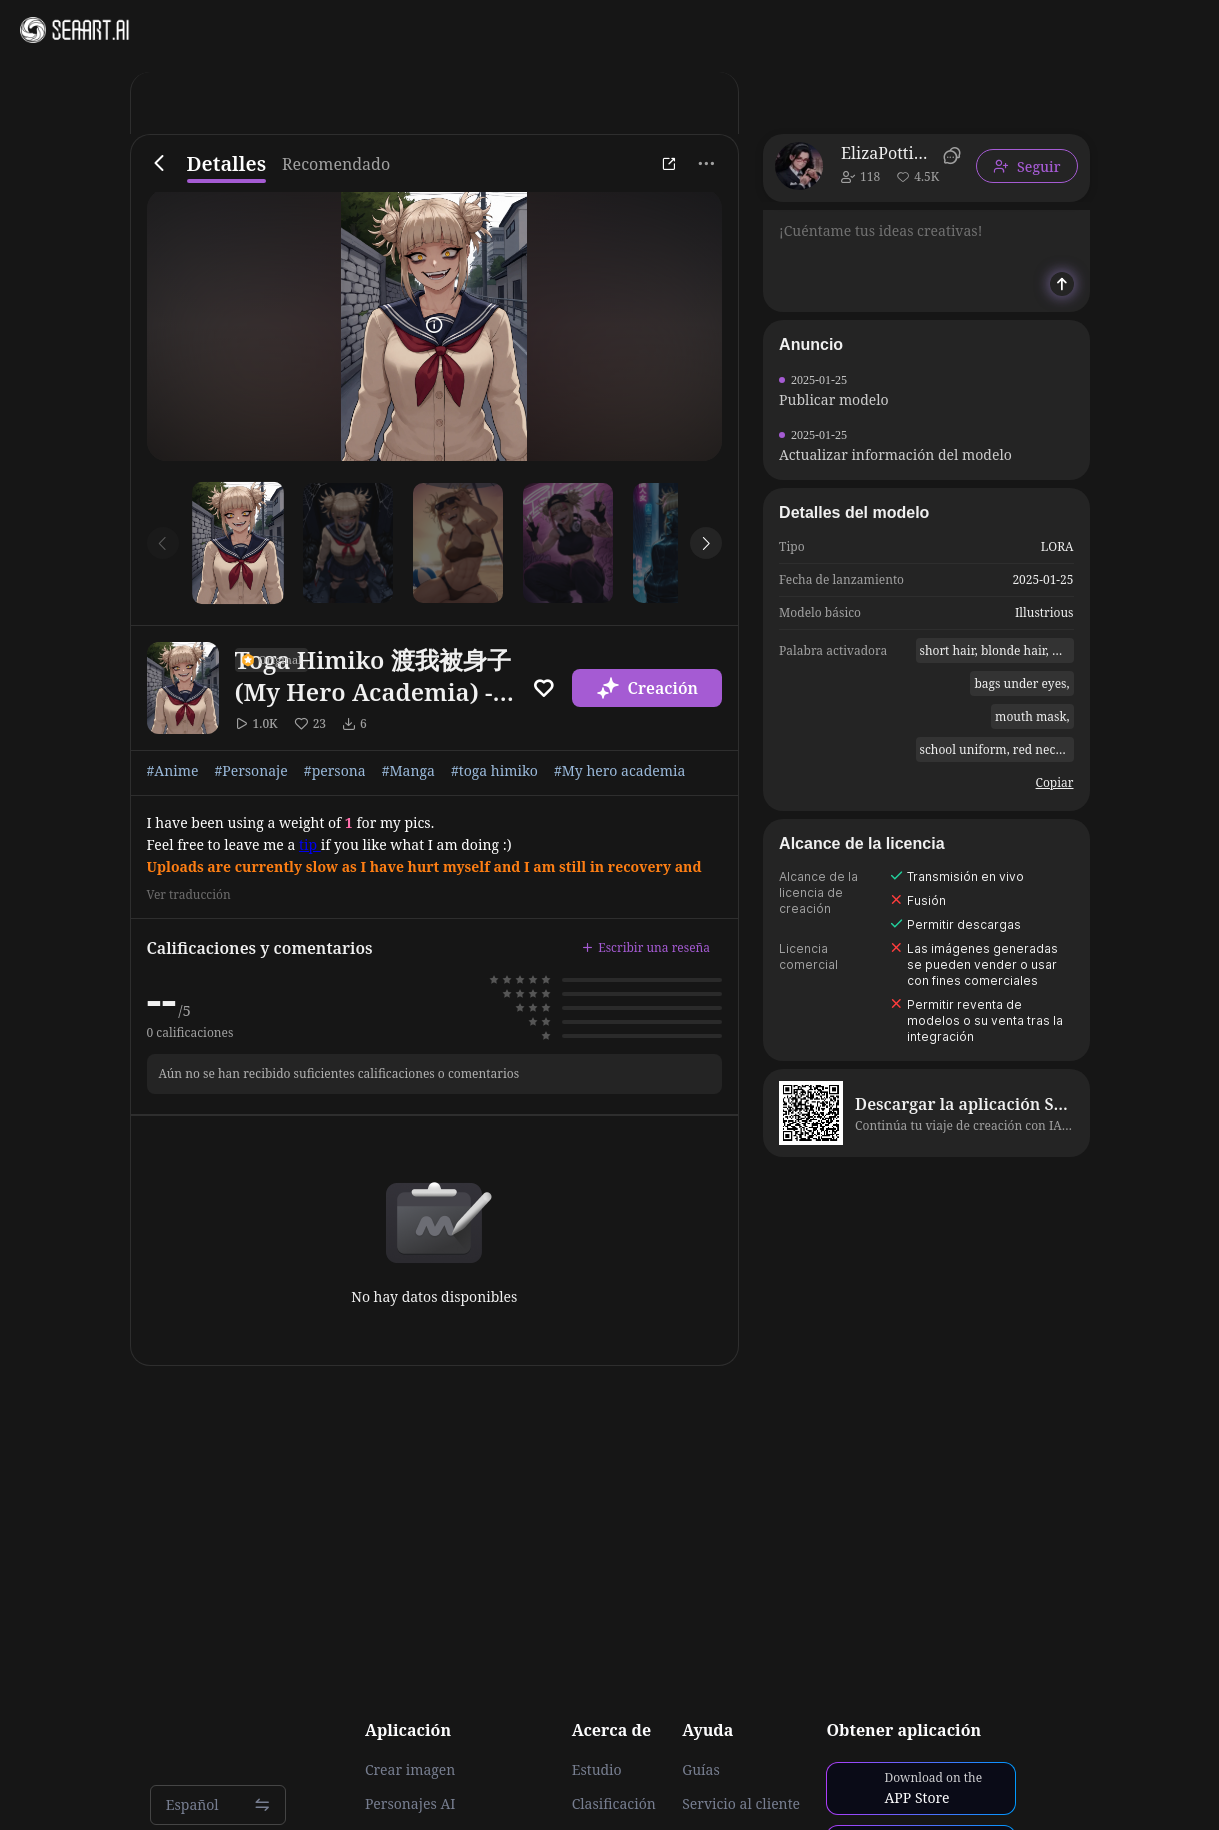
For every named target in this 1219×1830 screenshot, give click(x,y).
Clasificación (614, 1804)
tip (310, 844)
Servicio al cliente (741, 1804)
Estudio (597, 1770)
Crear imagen (410, 1770)
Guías (701, 1770)
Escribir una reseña (646, 947)
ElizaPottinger (888, 153)
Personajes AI (410, 1804)
